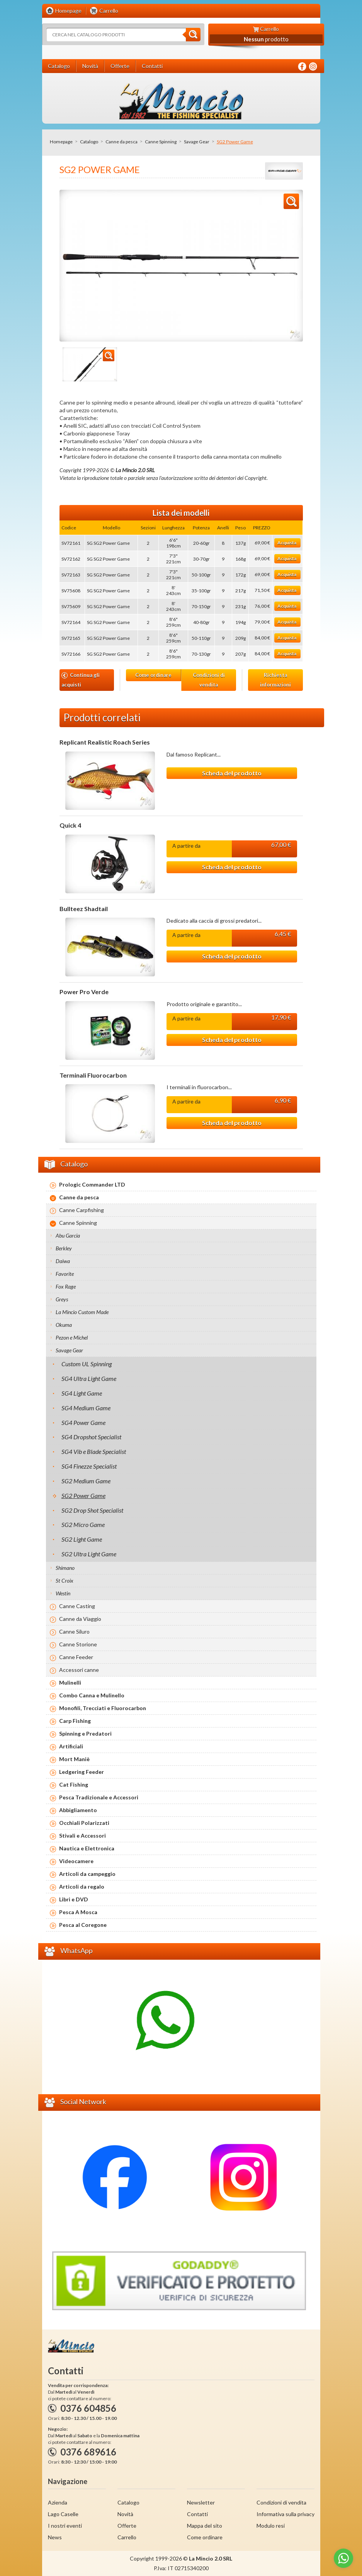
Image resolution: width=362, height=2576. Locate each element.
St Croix (64, 1580)
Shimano (65, 1567)
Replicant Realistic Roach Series (104, 742)
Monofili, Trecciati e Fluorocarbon (102, 1708)
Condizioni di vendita (209, 680)
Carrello (126, 2537)
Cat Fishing (73, 1784)
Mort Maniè (74, 1759)
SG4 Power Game (83, 1422)
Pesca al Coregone (83, 1924)
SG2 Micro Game (83, 1524)
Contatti (197, 2514)
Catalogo (89, 142)
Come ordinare (153, 675)
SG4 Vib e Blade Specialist (93, 1451)
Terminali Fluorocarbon (93, 1075)
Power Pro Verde (84, 991)
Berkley (64, 1248)
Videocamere (76, 1861)
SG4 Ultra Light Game (88, 1378)
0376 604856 (88, 2408)
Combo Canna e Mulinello (91, 1695)
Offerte (126, 2525)
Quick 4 (70, 825)
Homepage (61, 142)
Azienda (57, 2502)
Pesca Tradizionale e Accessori (98, 1797)
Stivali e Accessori (82, 1835)
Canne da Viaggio (80, 1618)
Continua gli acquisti (80, 680)
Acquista (286, 543)
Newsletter (201, 2502)
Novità (125, 2514)
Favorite (65, 1273)
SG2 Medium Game (85, 1480)
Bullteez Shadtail (83, 908)
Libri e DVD (73, 1899)
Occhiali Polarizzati (84, 1822)
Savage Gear (196, 142)
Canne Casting (77, 1606)
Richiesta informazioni (275, 680)
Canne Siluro (74, 1631)
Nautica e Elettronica (86, 1848)
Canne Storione (78, 1644)
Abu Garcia (68, 1235)
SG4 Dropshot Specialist (91, 1436)
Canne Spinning (161, 142)
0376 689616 (88, 2451)
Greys (62, 1299)
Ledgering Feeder (81, 1771)
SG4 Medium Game (85, 1407)
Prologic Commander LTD (92, 1184)
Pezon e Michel (72, 1337)
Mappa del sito (204, 2525)
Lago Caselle (63, 2514)
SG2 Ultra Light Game (88, 1554)
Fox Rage (66, 1286)
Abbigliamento (78, 1810)
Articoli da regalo (81, 1886)
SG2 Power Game (83, 1495)
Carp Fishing (75, 1720)
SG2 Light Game (81, 1539)
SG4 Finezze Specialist (89, 1466)
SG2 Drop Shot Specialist (92, 1510)
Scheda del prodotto (232, 773)
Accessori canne (79, 1669)
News (55, 2537)
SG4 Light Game (81, 1393)
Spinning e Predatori (85, 1733)
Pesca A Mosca (78, 1912)
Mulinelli (70, 1682)
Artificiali (71, 1746)
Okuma (64, 1324)
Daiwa (63, 1261)
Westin (63, 1593)
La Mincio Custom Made (82, 1312)
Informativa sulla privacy (285, 2514)
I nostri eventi (65, 2525)
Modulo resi (271, 2525)
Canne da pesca (121, 142)
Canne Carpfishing (81, 1210)
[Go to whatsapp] (343, 2558)
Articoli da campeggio (87, 1873)
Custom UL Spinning (86, 1363)
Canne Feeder (76, 1657)
